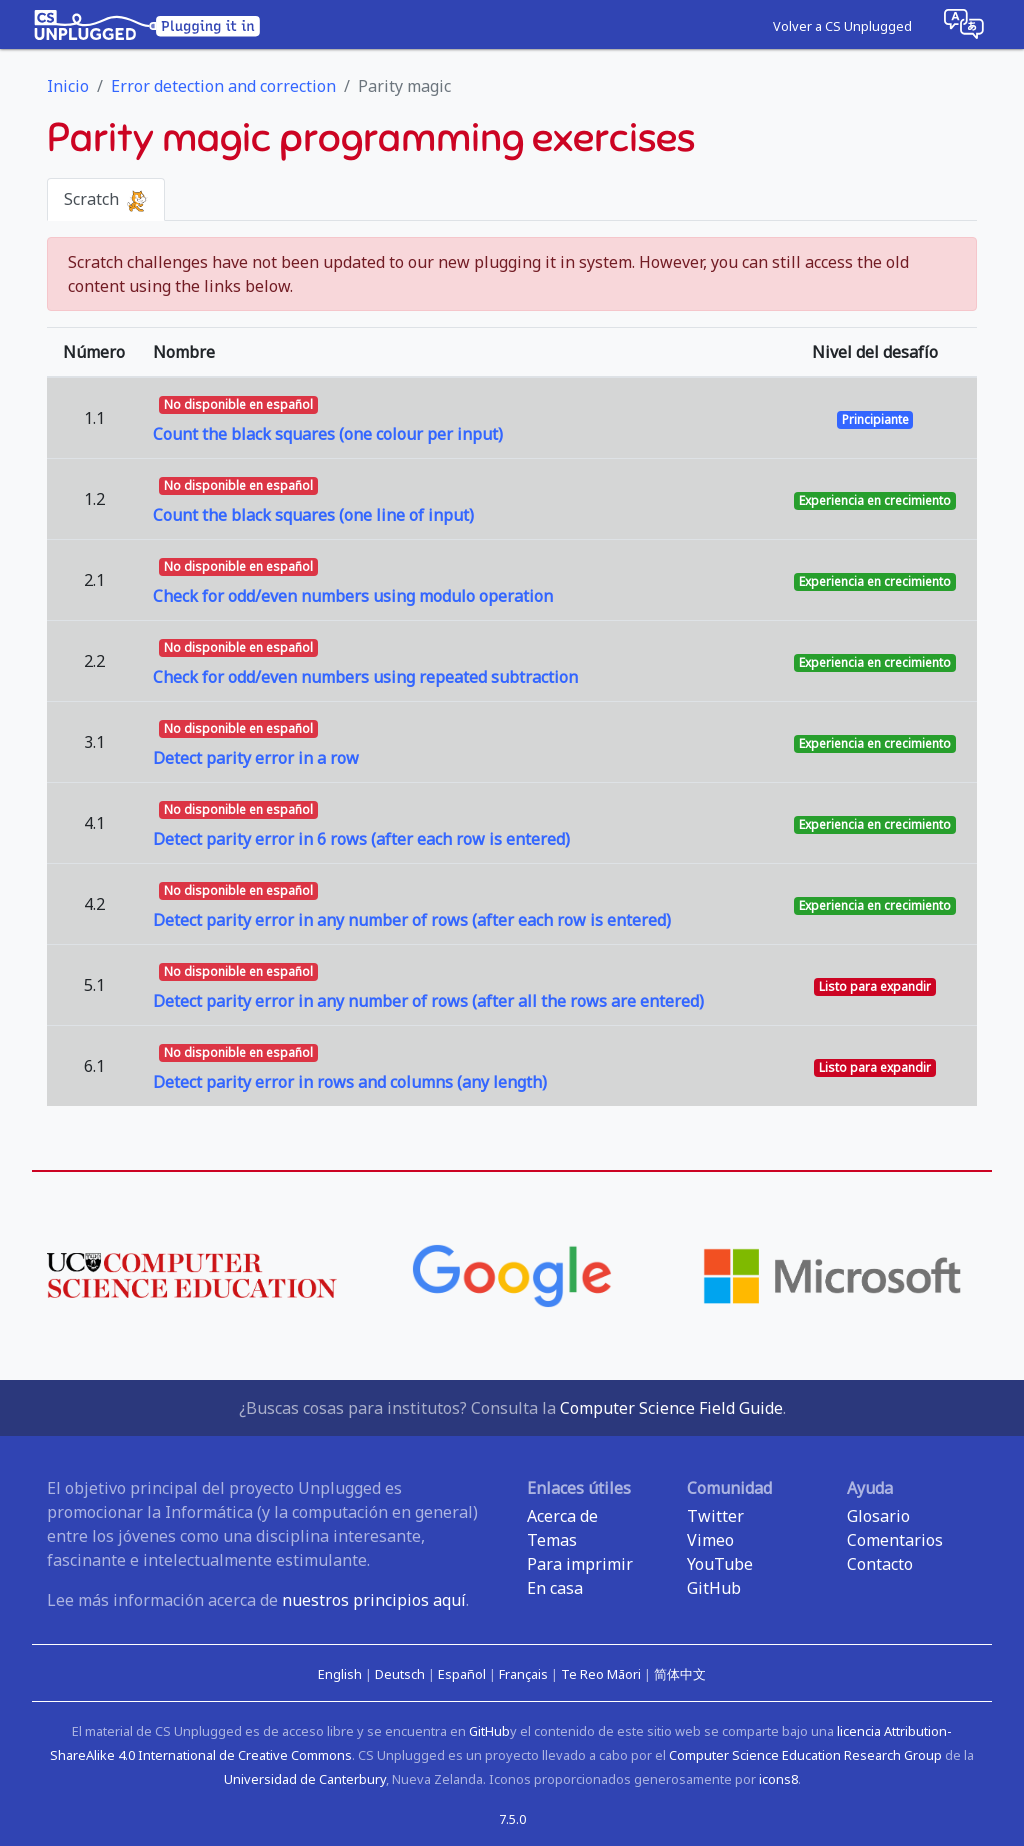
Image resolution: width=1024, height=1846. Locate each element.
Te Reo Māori (602, 1674)
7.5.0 (512, 1819)
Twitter (715, 1516)
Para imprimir (580, 1564)
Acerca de (562, 1516)
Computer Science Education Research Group (805, 1755)
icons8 (778, 1779)
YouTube (720, 1564)
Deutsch (401, 1674)
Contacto (880, 1564)
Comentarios (895, 1540)
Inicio (68, 86)
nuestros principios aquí (374, 1600)
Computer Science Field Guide (671, 1408)
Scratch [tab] (106, 200)
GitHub (714, 1588)
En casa (555, 1588)
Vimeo (710, 1540)
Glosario (878, 1516)
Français (525, 1674)
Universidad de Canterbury (305, 1779)
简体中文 (680, 1674)
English (341, 1674)
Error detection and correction (223, 86)
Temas (552, 1540)
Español (463, 1674)
